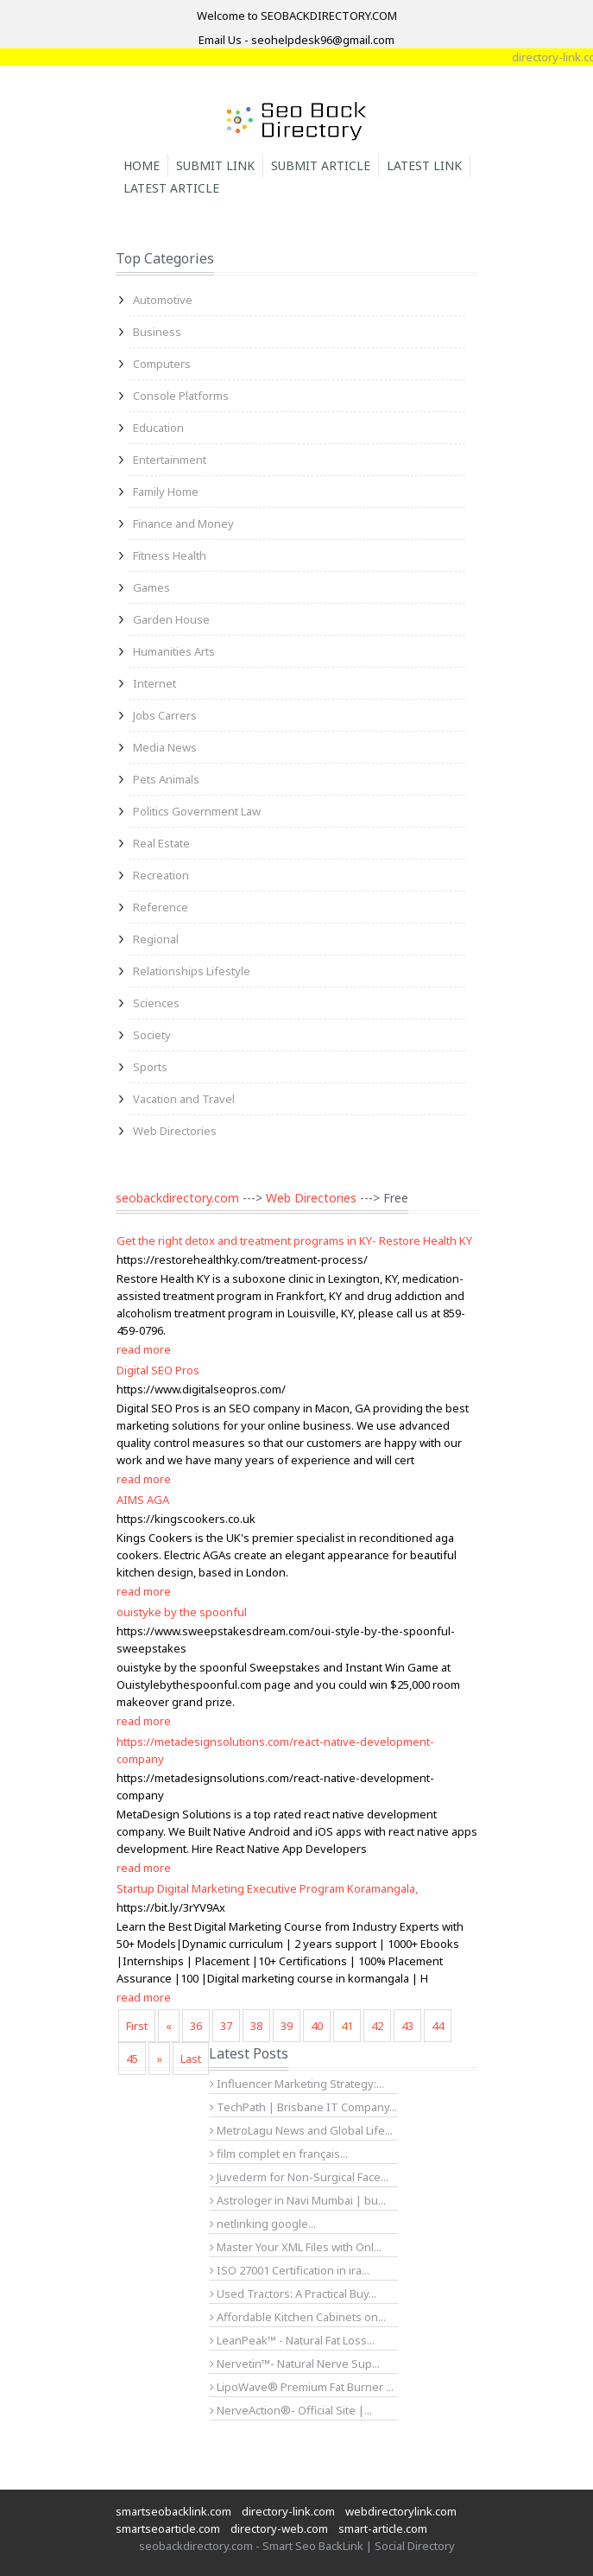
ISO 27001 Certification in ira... (289, 2270)
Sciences (156, 1003)
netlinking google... (263, 2223)
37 (226, 2026)
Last (190, 2058)
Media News (165, 747)
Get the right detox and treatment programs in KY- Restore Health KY (294, 1240)
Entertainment (169, 459)
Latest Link (424, 165)
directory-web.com (279, 2528)
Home (141, 165)
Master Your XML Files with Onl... (296, 2247)
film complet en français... (279, 2153)
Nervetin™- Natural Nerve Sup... (295, 2363)
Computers (162, 363)
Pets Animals (166, 779)
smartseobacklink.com (173, 2511)
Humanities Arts (174, 651)
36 (196, 2026)
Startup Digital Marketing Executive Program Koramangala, (267, 1888)
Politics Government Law (197, 811)
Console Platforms (181, 395)
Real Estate (161, 843)
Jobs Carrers (165, 715)
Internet (154, 683)
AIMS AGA (143, 1499)
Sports (150, 1067)
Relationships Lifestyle (191, 971)
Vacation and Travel (184, 1099)
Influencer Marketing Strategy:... (297, 2083)
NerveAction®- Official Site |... (291, 2410)
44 (438, 2026)
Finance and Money (183, 523)
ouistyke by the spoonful (182, 1612)
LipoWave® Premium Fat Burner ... (302, 2387)
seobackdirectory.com (177, 1198)
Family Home (166, 491)
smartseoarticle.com (168, 2528)
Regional (156, 939)
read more (144, 1349)
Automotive (162, 300)
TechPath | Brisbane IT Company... (303, 2107)
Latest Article (171, 188)
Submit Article (320, 165)
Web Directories (175, 1131)
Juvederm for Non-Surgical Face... (299, 2177)
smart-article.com (382, 2528)
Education (158, 427)
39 (287, 2026)
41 (347, 2026)
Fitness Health (169, 555)
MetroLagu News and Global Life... (301, 2130)
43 (407, 2026)
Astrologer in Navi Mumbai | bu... (298, 2200)
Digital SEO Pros (158, 1370)
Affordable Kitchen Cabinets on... (298, 2317)
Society (152, 1035)
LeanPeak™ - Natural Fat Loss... (292, 2340)
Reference (160, 907)
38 (256, 2026)
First (137, 2026)
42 (377, 2026)
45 (132, 2058)
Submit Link (215, 165)
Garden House (171, 619)
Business (157, 331)
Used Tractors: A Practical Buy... (293, 2293)
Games (151, 587)
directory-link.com (288, 2511)
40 (317, 2026)
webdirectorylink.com (401, 2511)
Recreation (161, 875)
